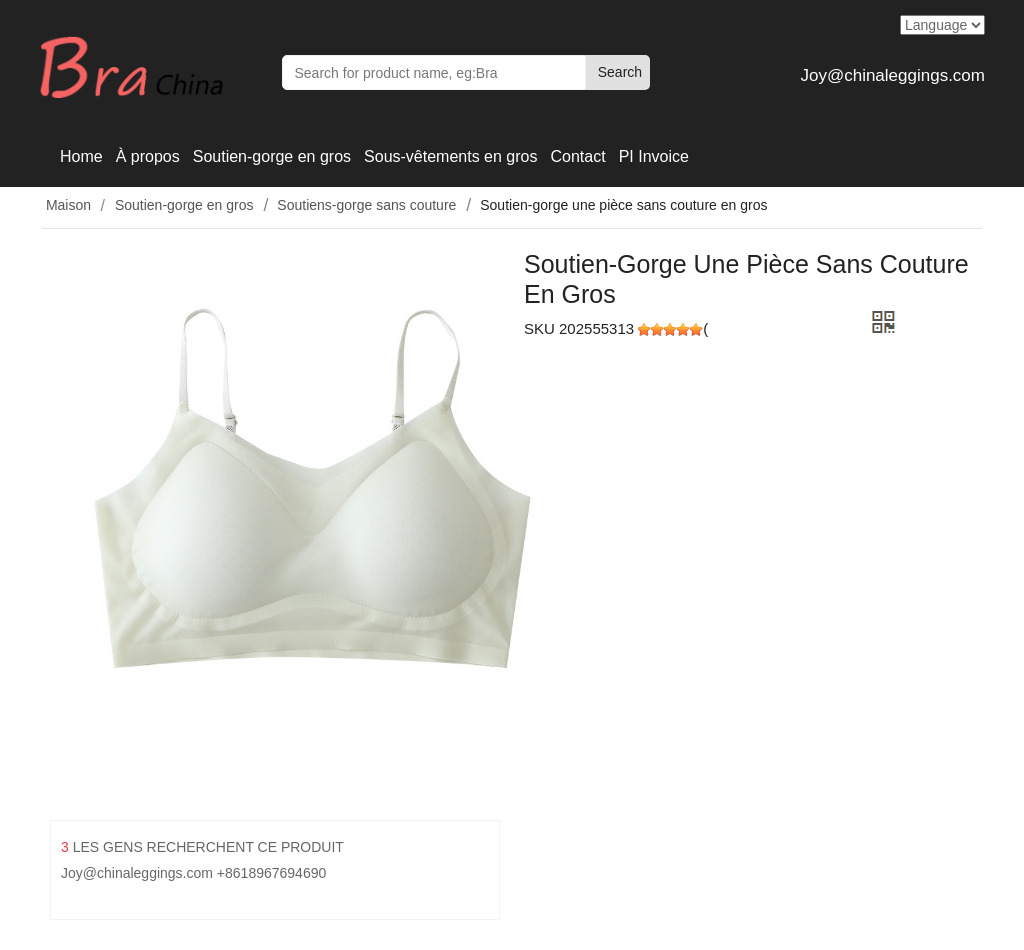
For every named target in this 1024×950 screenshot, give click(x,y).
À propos (148, 156)
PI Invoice (654, 156)
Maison (66, 205)
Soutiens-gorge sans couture (366, 205)
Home (81, 156)
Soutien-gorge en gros (272, 156)
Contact (577, 156)
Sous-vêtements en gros (450, 156)
